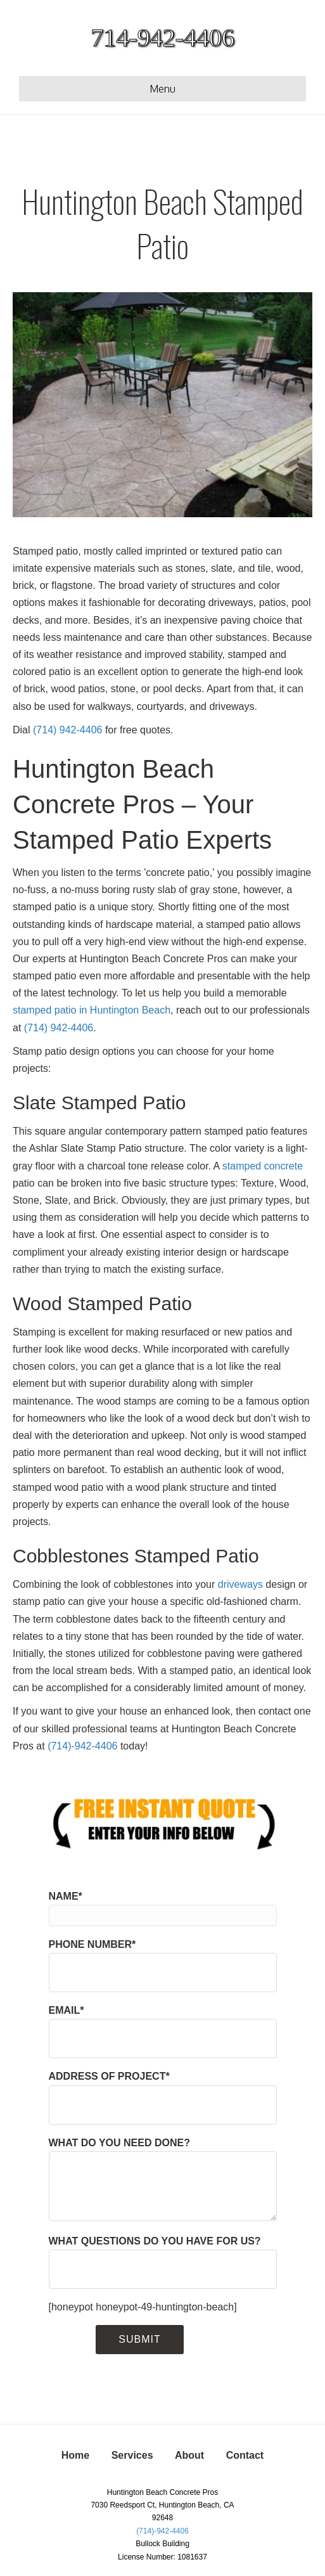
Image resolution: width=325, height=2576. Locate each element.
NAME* (163, 1908)
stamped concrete (262, 1166)
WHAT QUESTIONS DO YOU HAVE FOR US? (163, 2262)
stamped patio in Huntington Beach (91, 1010)
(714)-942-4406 (82, 1746)
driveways (240, 1584)
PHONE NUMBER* (163, 1965)
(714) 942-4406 (67, 729)
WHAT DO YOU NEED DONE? (163, 2179)
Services (132, 2455)
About (189, 2455)
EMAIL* (163, 2031)
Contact (245, 2455)
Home (75, 2455)
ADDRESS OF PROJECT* (163, 2097)
